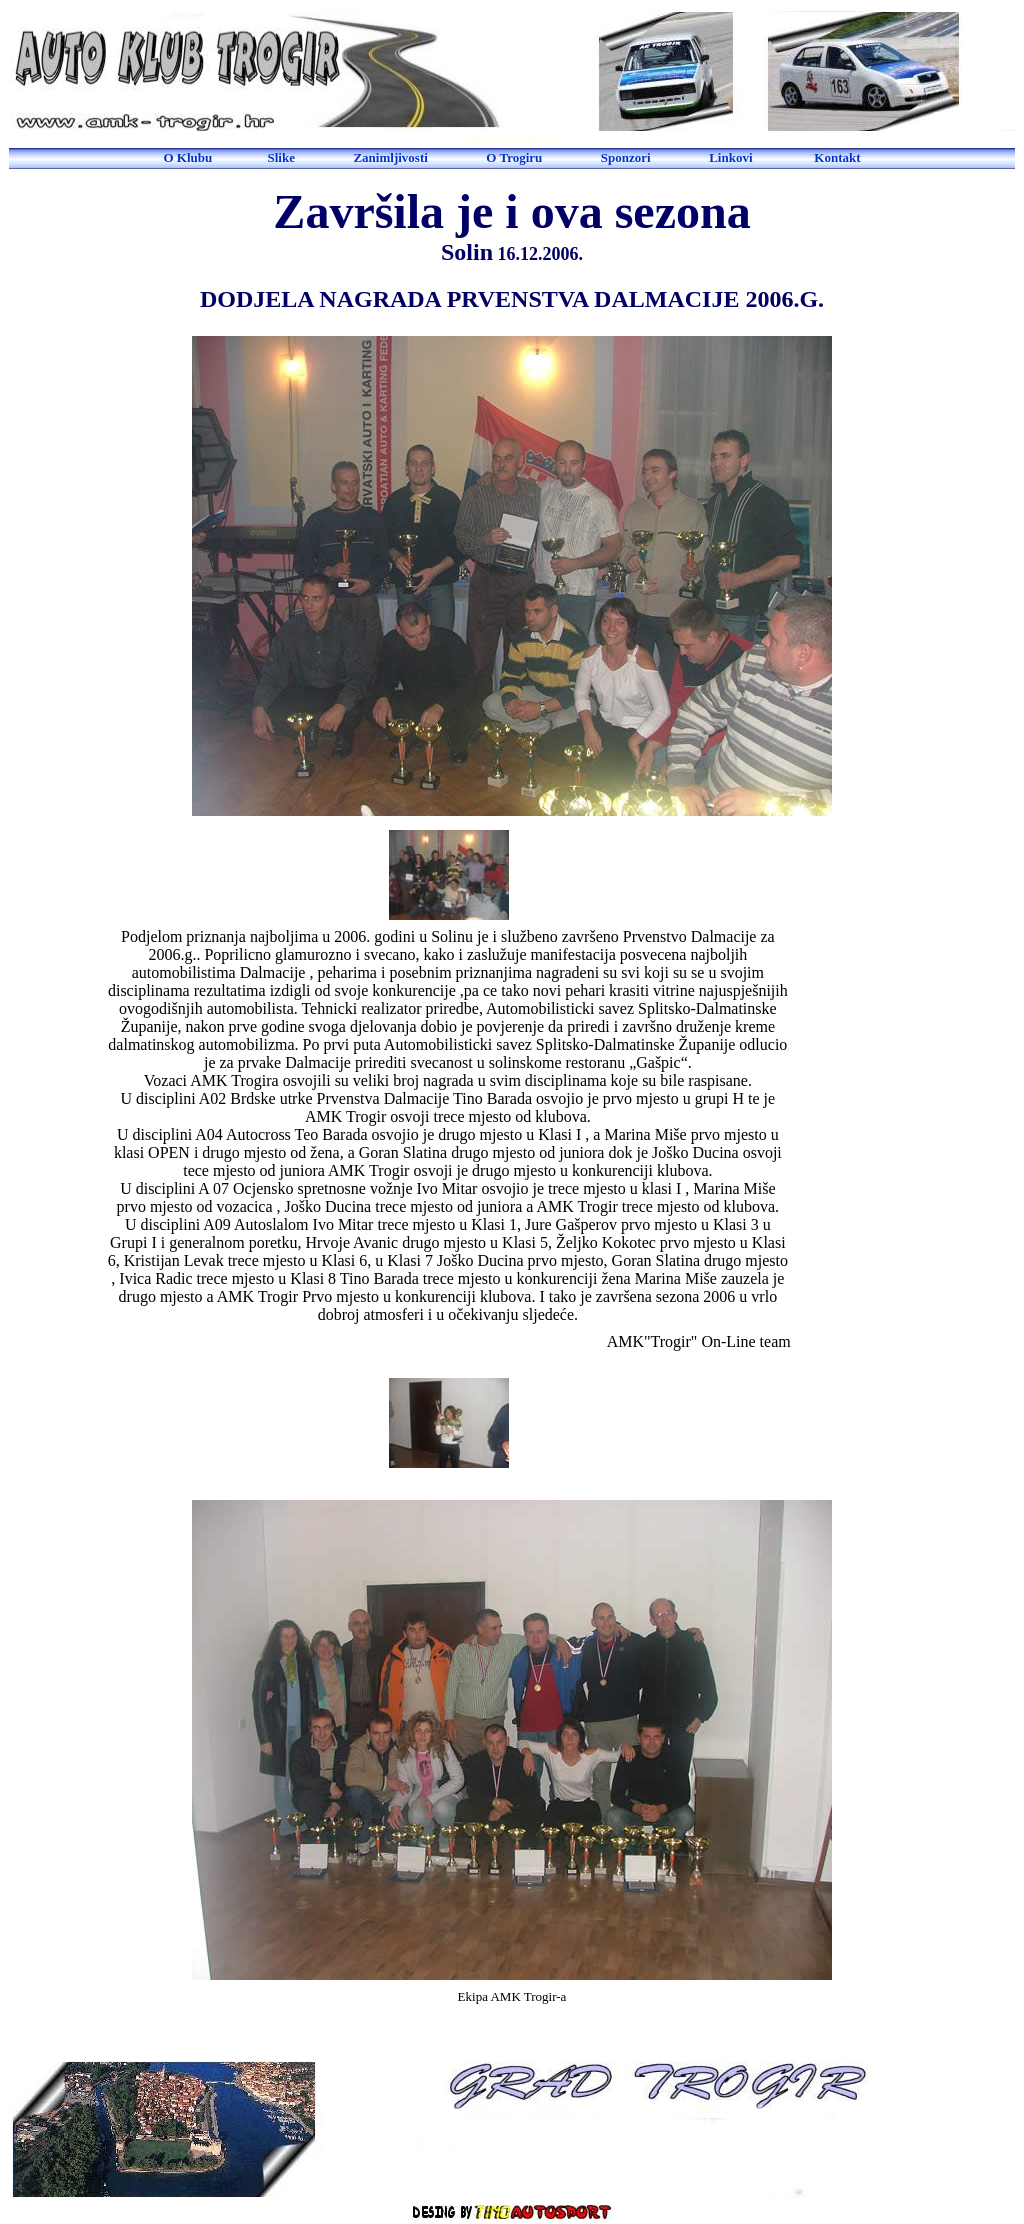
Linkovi (730, 157)
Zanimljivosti (390, 157)
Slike (280, 157)
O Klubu (187, 157)
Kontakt (837, 157)
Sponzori (626, 157)
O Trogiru (514, 157)
